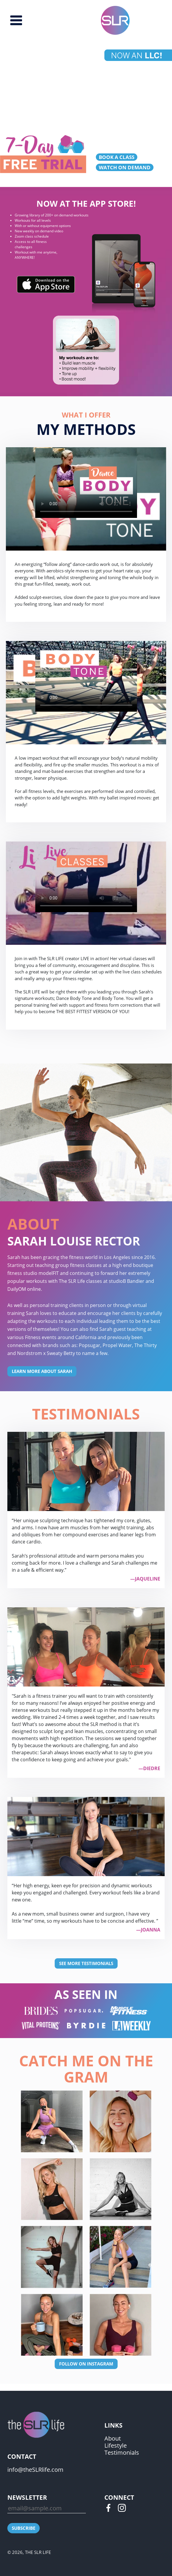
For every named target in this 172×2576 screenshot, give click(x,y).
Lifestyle (115, 2445)
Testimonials (121, 2452)
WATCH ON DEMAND (125, 167)
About (112, 2438)
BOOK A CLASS (116, 157)
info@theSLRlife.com (35, 2470)
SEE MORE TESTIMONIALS (86, 1963)
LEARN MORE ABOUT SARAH (42, 1371)
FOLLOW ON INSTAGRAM (86, 2364)
